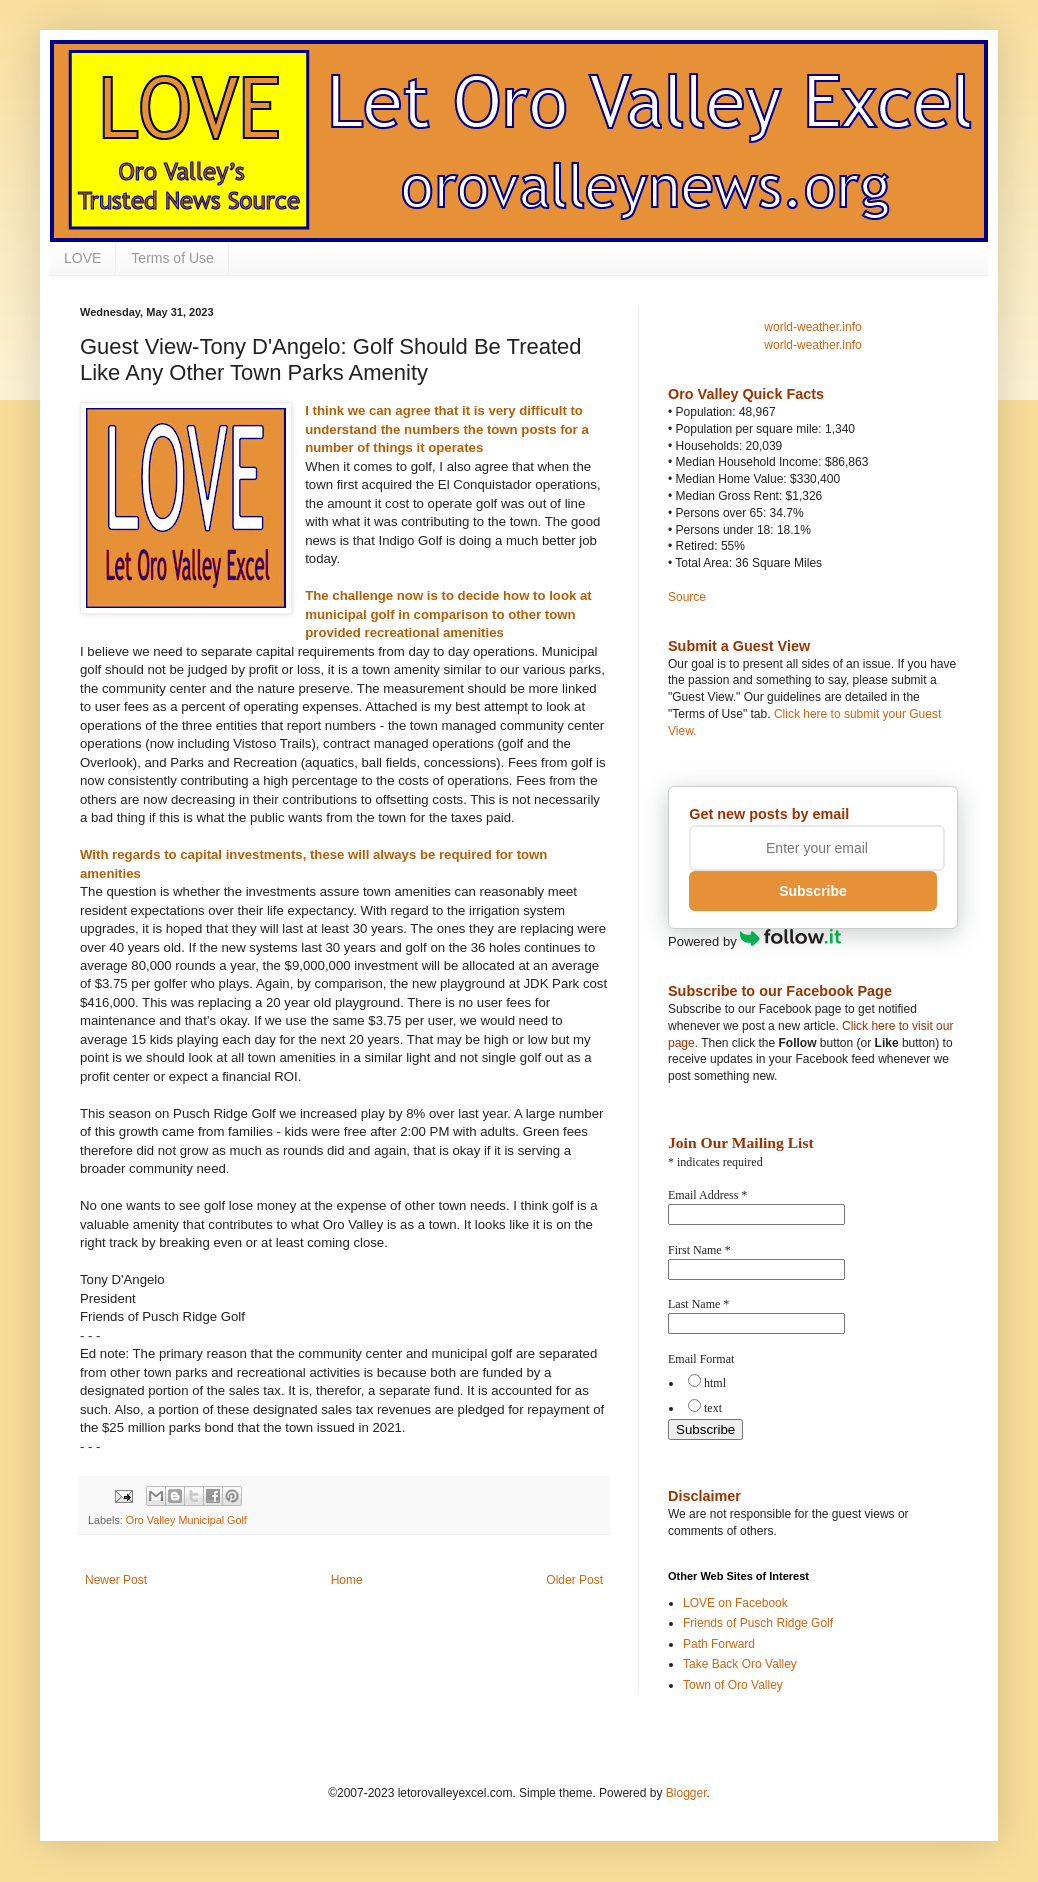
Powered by (754, 941)
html (715, 1383)
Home (347, 1580)
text (713, 1408)
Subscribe (813, 891)
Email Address (707, 1195)
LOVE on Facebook (735, 1603)
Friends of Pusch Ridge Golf (758, 1623)
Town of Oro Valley (733, 1685)
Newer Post (116, 1580)
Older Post (574, 1580)
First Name (699, 1250)
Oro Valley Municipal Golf (186, 1520)
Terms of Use (172, 258)
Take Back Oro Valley (740, 1664)
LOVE (82, 258)
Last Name (698, 1304)
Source (687, 597)
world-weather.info (812, 327)
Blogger (686, 1793)
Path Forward (719, 1644)
